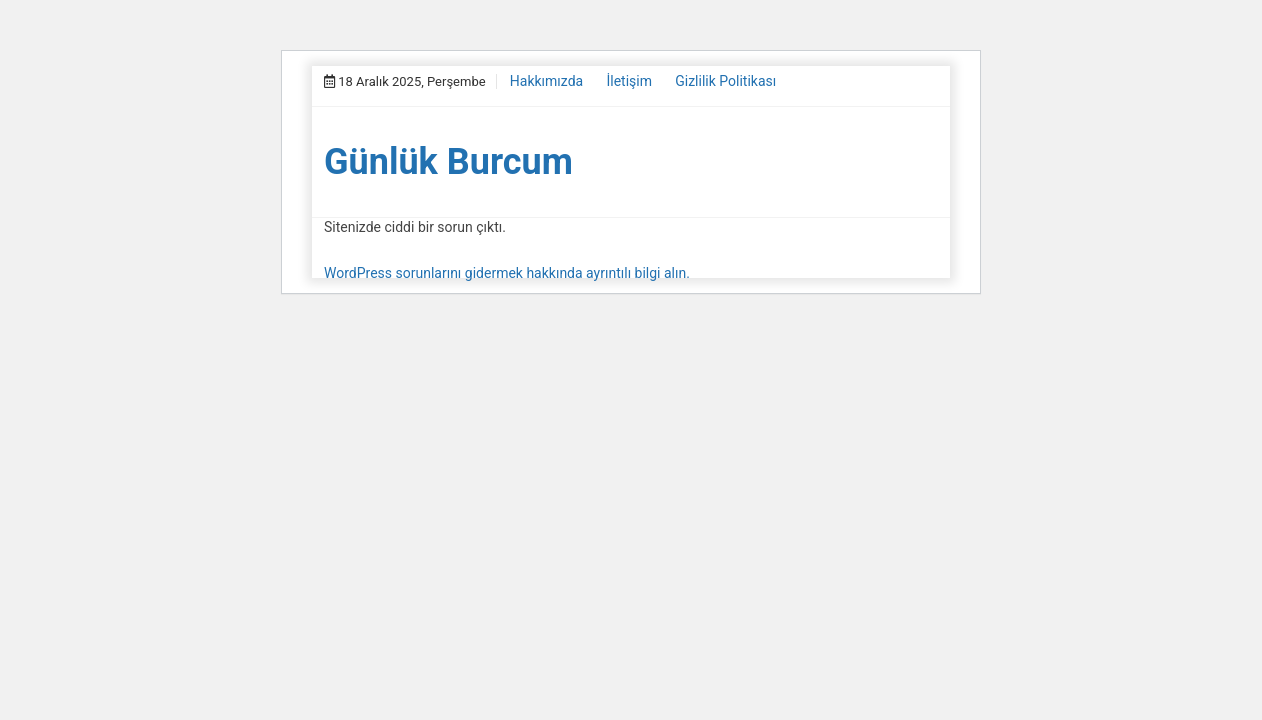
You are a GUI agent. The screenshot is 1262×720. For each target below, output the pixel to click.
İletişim (629, 81)
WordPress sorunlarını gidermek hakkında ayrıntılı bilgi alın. (507, 273)
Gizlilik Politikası (725, 81)
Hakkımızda (546, 81)
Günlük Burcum (448, 162)
